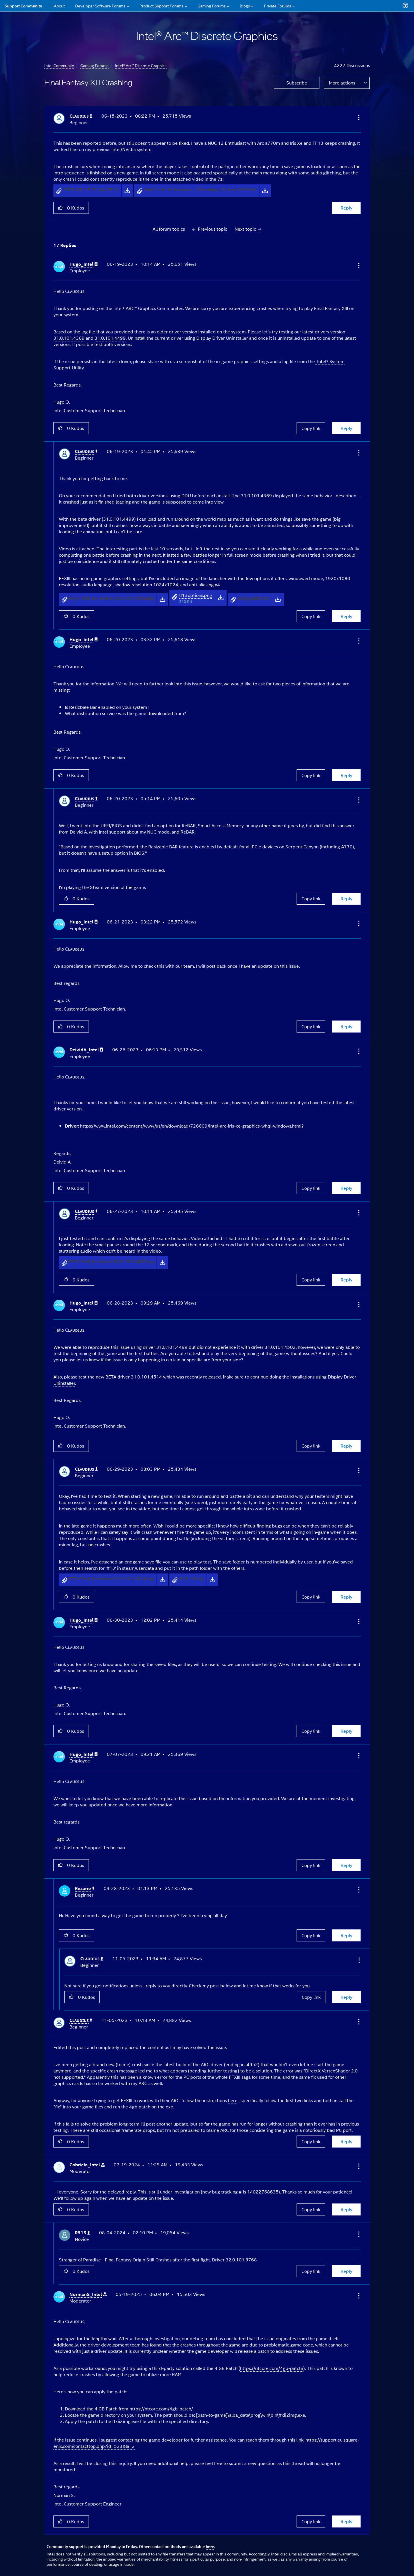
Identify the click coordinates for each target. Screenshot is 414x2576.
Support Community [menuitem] (23, 6)
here (232, 2100)
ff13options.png (195, 595)
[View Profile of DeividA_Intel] (86, 1049)
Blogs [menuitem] (245, 6)
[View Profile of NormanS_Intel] (88, 2294)
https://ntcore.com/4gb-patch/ (271, 2368)
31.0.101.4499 (110, 338)
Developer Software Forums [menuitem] (100, 6)
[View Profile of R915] (82, 2232)
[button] (358, 117)
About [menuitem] (59, 6)
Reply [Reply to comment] (346, 428)
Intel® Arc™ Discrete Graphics (141, 65)
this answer (342, 825)
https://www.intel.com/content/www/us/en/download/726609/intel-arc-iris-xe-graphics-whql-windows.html (190, 1125)
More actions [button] (342, 82)
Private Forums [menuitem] (277, 6)
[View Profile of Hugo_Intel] (83, 264)
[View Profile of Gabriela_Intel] (87, 2165)
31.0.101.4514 (146, 1376)
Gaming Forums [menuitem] (211, 6)
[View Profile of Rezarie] (85, 1888)
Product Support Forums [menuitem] (161, 6)
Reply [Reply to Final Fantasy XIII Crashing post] (346, 207)
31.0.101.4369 (69, 338)
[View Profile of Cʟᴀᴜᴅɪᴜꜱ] (80, 116)
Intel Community (59, 65)
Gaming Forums (94, 65)
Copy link (310, 428)
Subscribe (296, 82)
